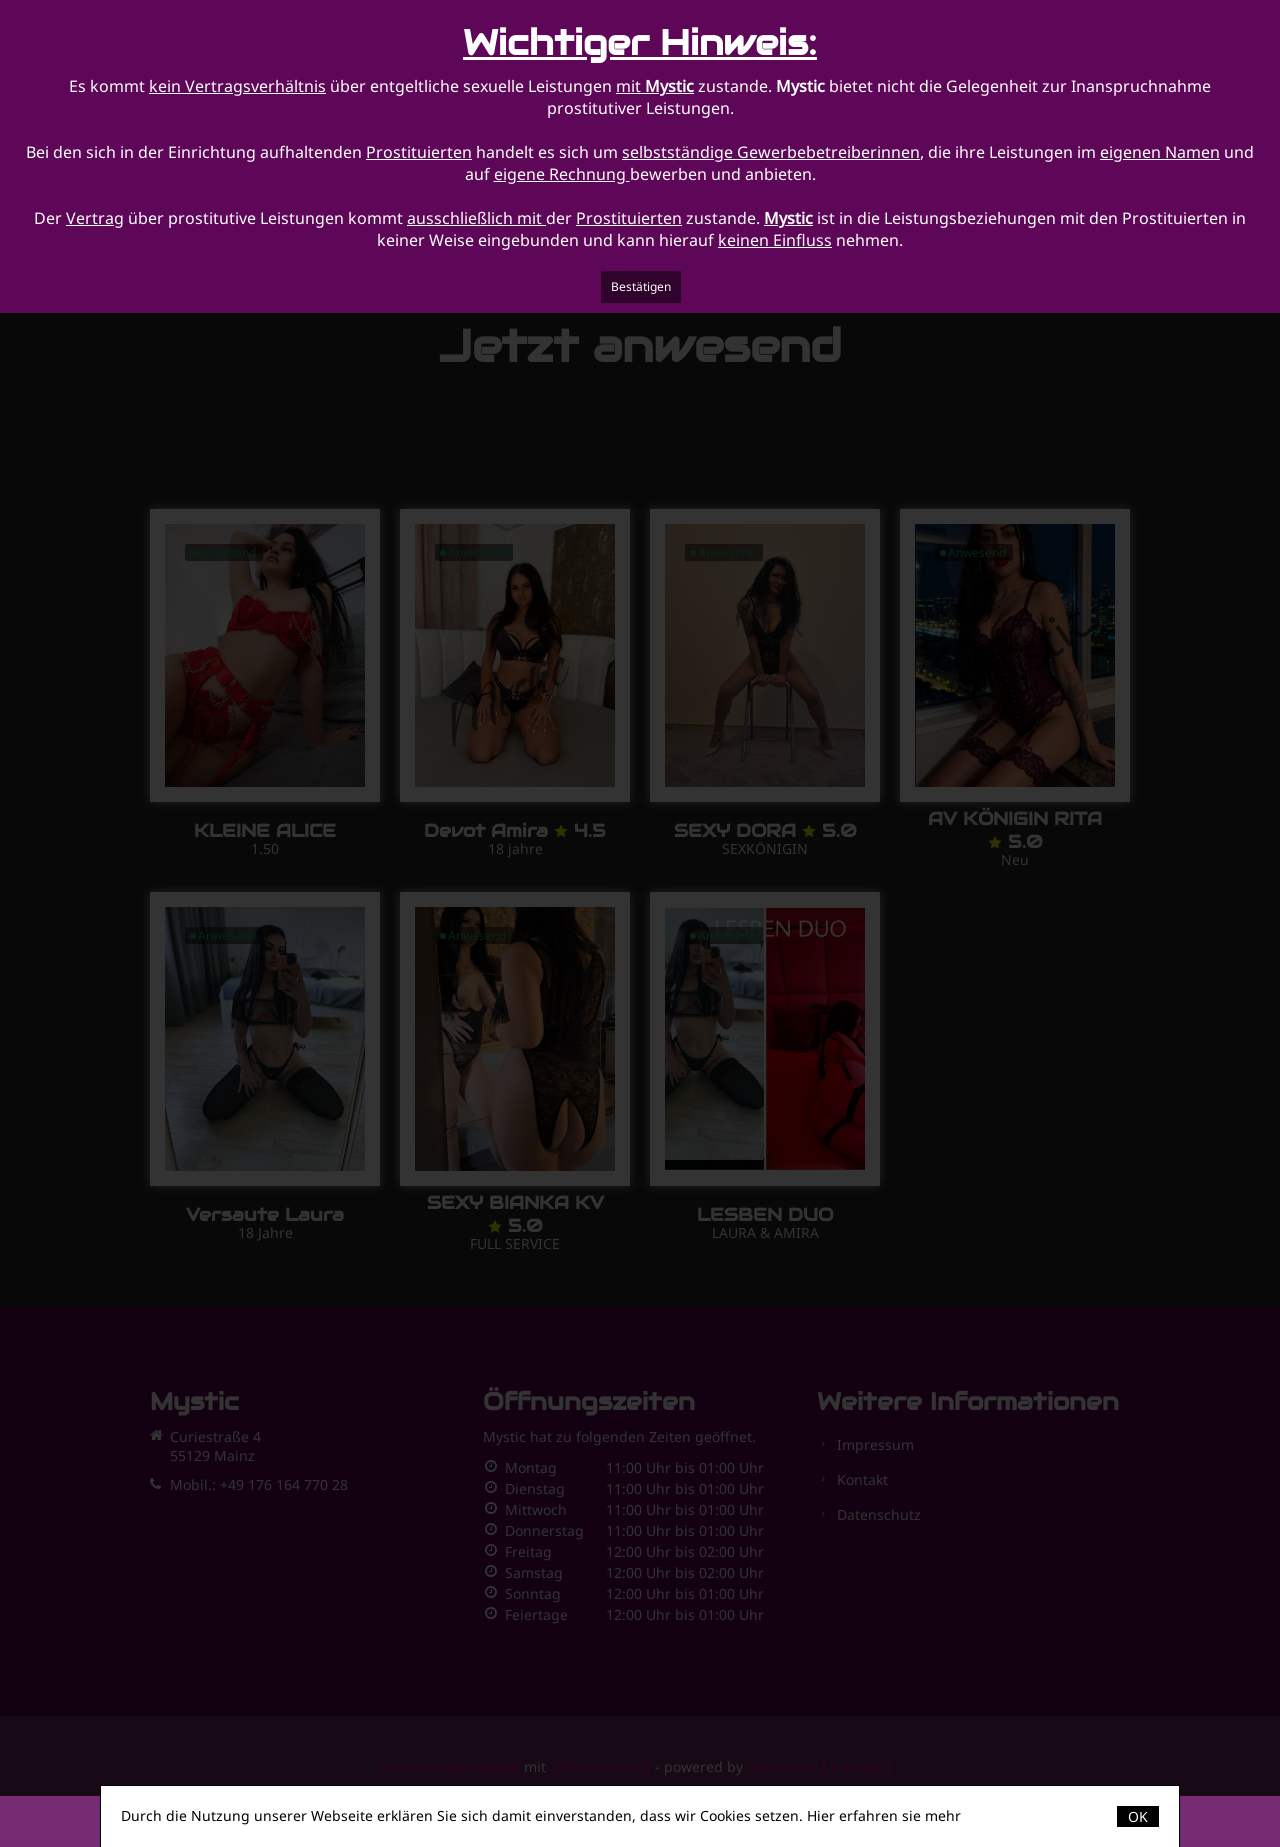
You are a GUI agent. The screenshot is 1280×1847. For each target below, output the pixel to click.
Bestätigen (641, 286)
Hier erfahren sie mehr (884, 1815)
